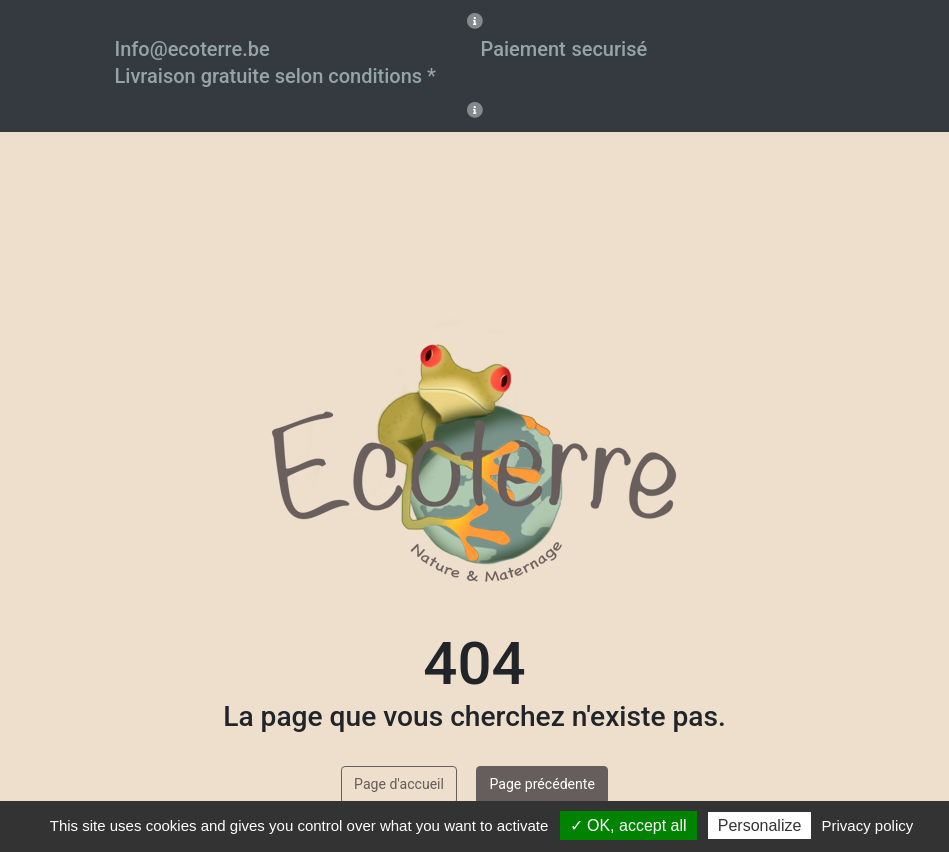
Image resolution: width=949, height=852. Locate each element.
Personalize (760, 825)
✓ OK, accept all (628, 825)
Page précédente (541, 784)
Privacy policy (868, 825)
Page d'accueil (399, 784)
